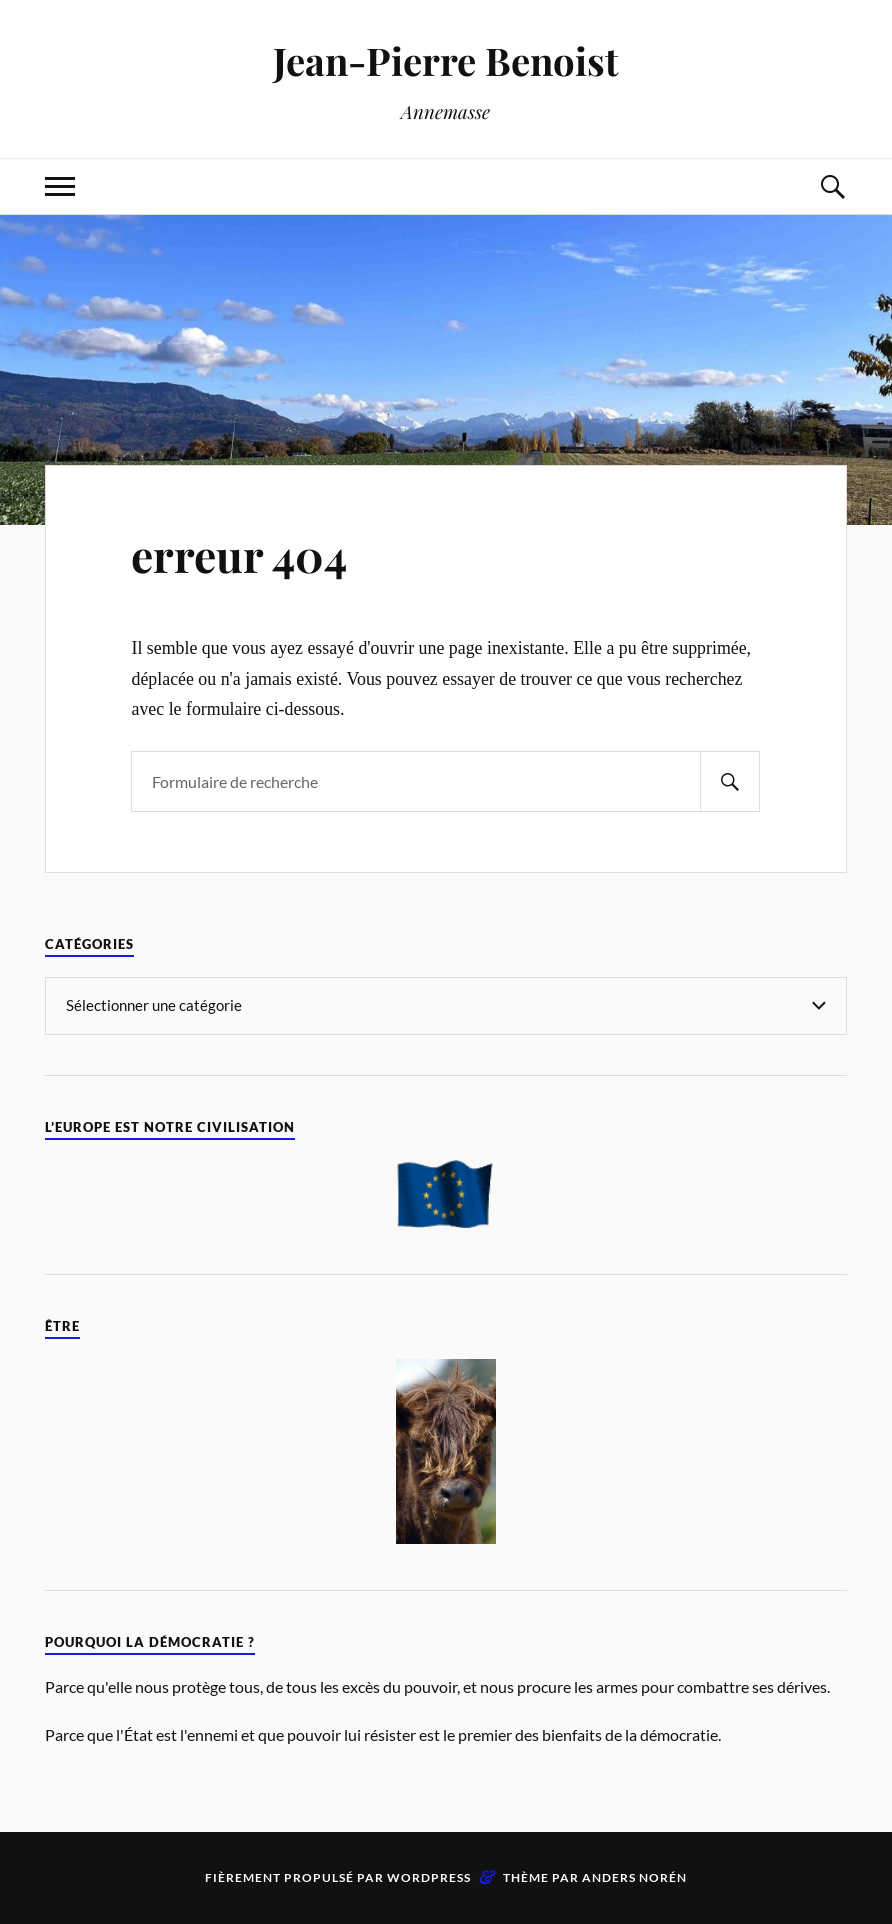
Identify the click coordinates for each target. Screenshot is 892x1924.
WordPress (429, 1877)
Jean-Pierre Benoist (445, 60)
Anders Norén (634, 1877)
